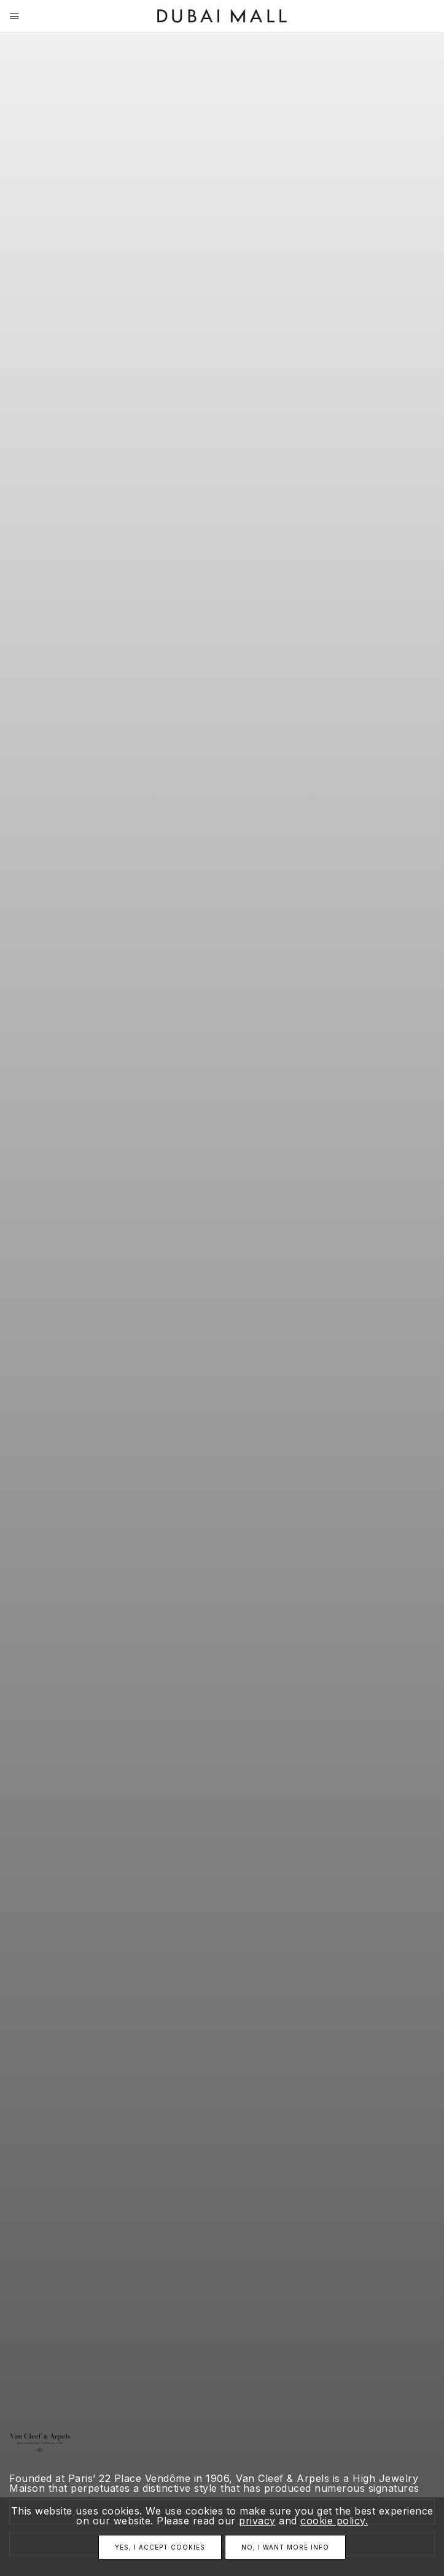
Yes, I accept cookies (160, 2547)
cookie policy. (334, 2521)
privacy (257, 2521)
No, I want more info (285, 2547)
